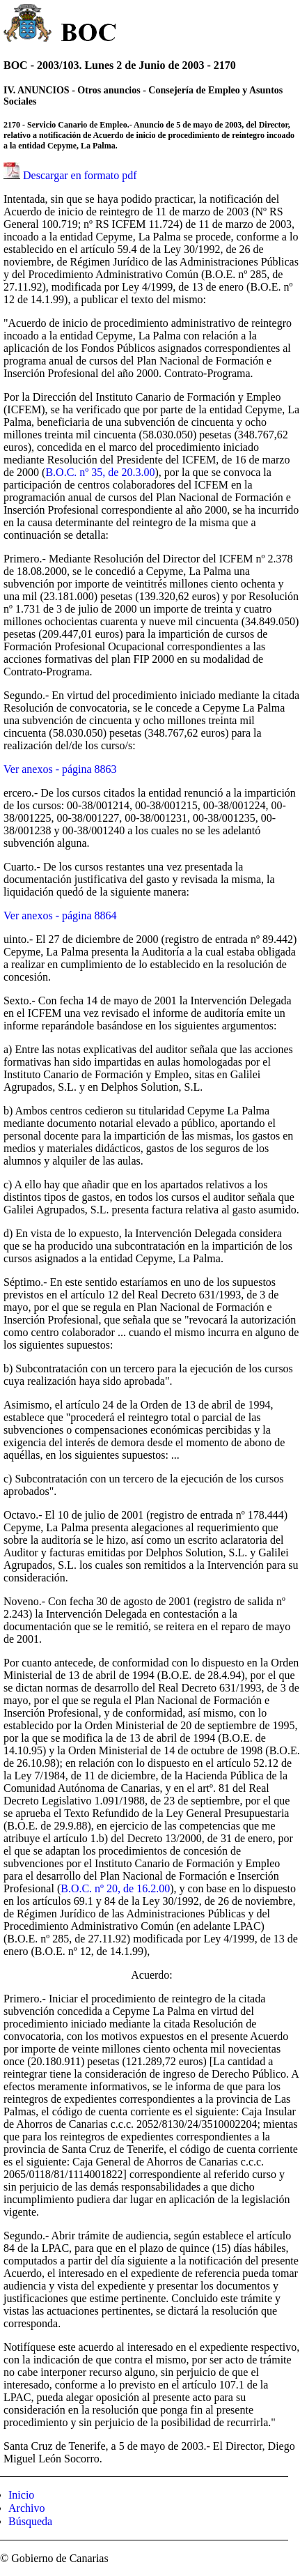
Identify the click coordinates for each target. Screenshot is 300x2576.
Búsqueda (30, 2521)
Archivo (26, 2508)
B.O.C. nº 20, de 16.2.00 (115, 1888)
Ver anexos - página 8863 (60, 769)
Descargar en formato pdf (80, 175)
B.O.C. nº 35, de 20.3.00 (100, 472)
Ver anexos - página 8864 (60, 915)
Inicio (21, 2495)
